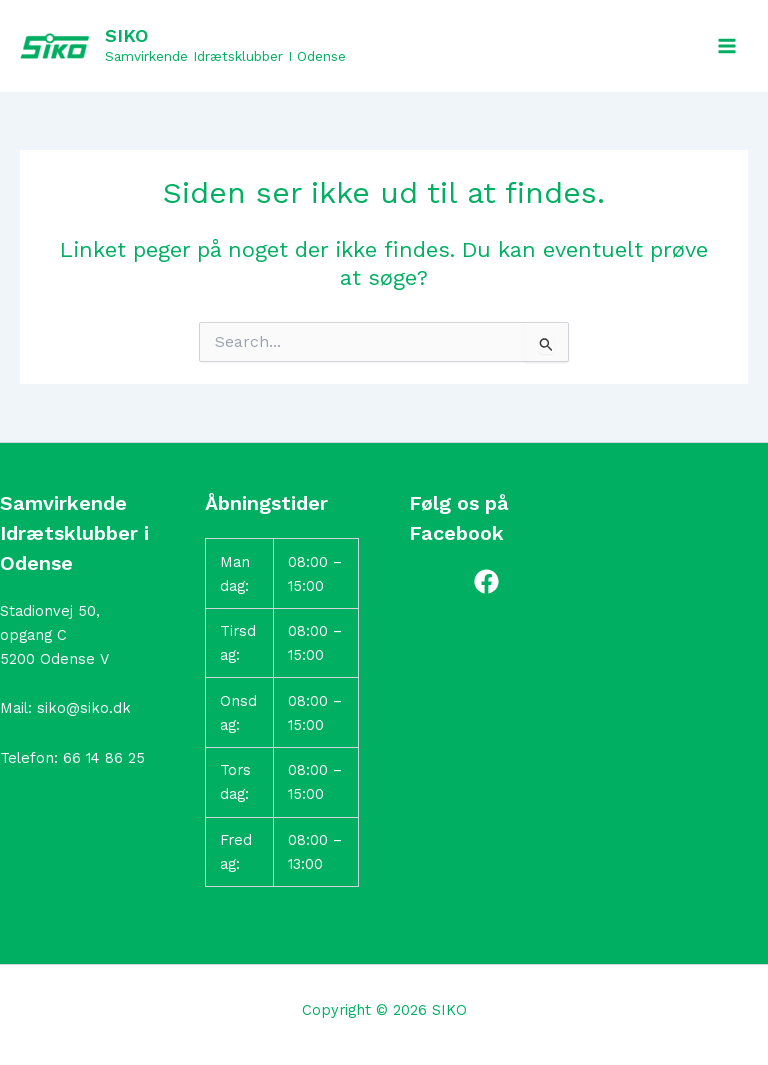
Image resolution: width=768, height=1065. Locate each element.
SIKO (126, 35)
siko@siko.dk (84, 708)
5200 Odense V (54, 659)
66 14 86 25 (104, 758)
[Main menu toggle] (727, 46)
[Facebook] (486, 581)
